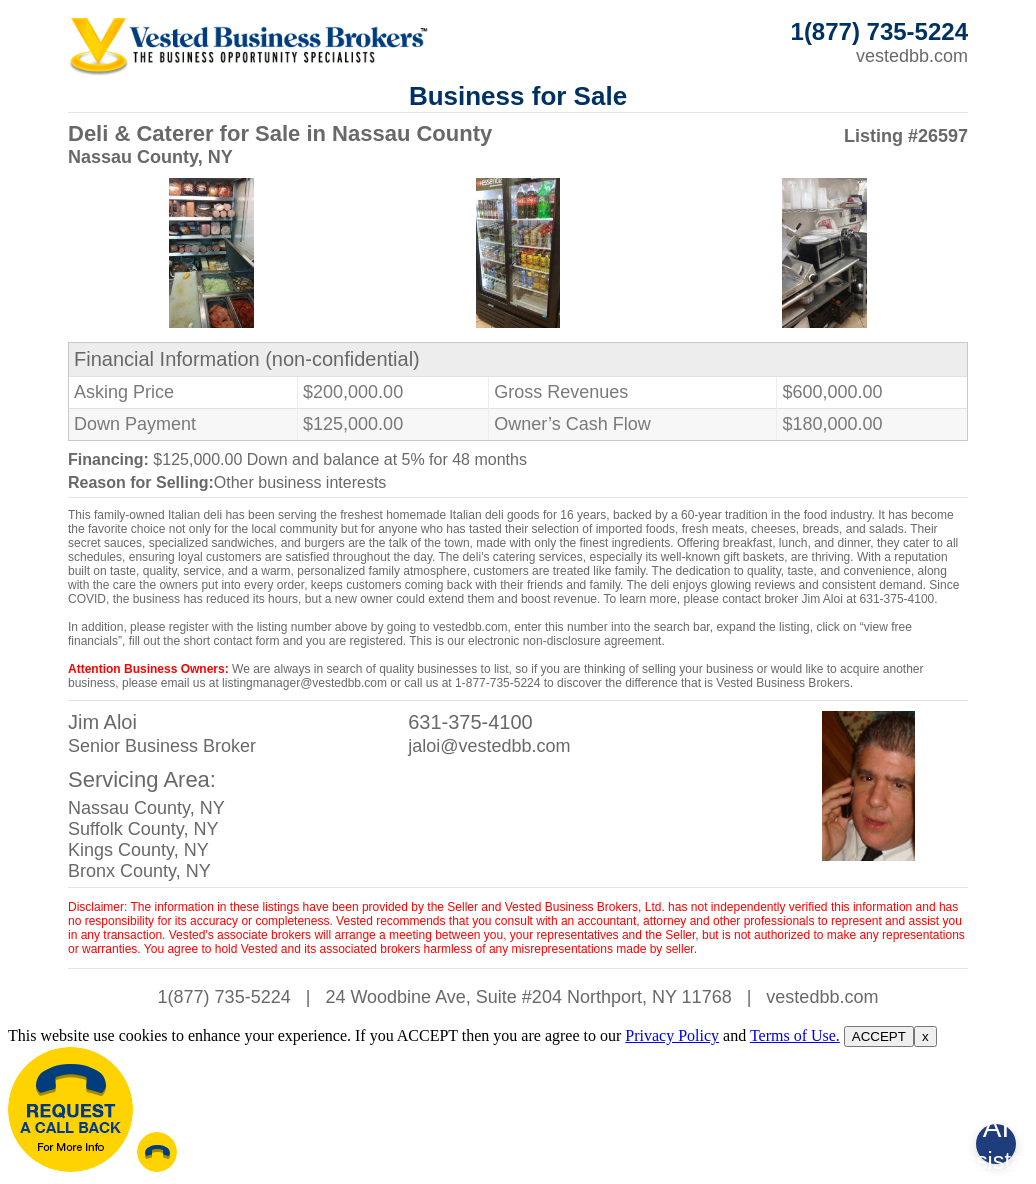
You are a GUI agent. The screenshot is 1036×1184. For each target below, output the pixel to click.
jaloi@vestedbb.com (489, 746)
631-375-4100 (470, 722)
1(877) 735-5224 (224, 997)
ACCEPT (879, 1036)
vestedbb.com (912, 56)
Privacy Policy (672, 1035)
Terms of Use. (795, 1035)
